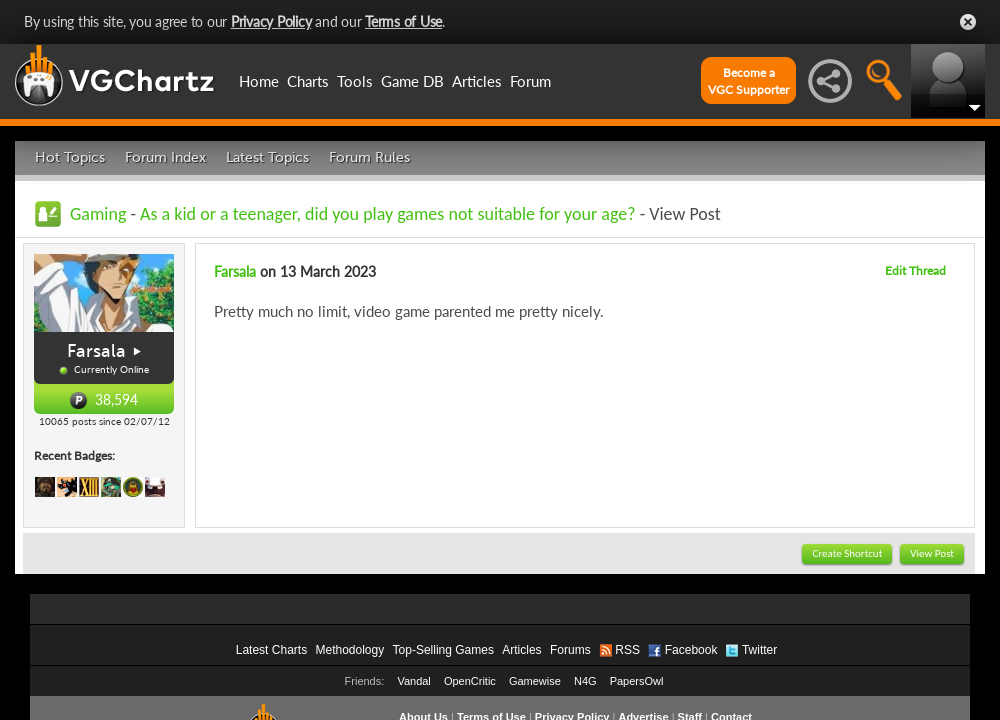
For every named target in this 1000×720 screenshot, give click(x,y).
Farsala (96, 351)
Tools (355, 81)
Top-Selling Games (443, 650)
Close (968, 22)
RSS (627, 650)
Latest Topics (267, 157)
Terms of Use (403, 21)
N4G (585, 681)
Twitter (759, 650)
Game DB (412, 81)
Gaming (98, 214)
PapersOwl (637, 681)
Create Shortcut (847, 553)
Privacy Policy (271, 21)
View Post (932, 553)
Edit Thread (915, 270)
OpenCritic (470, 681)
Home (259, 81)
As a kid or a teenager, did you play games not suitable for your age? (388, 214)
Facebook (691, 650)
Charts (308, 81)
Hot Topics (70, 157)
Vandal (413, 681)
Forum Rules (369, 157)
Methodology (349, 650)
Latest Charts (271, 650)
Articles (477, 81)
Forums (570, 650)
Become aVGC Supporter (748, 81)
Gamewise (535, 681)
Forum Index (165, 157)
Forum (530, 81)
